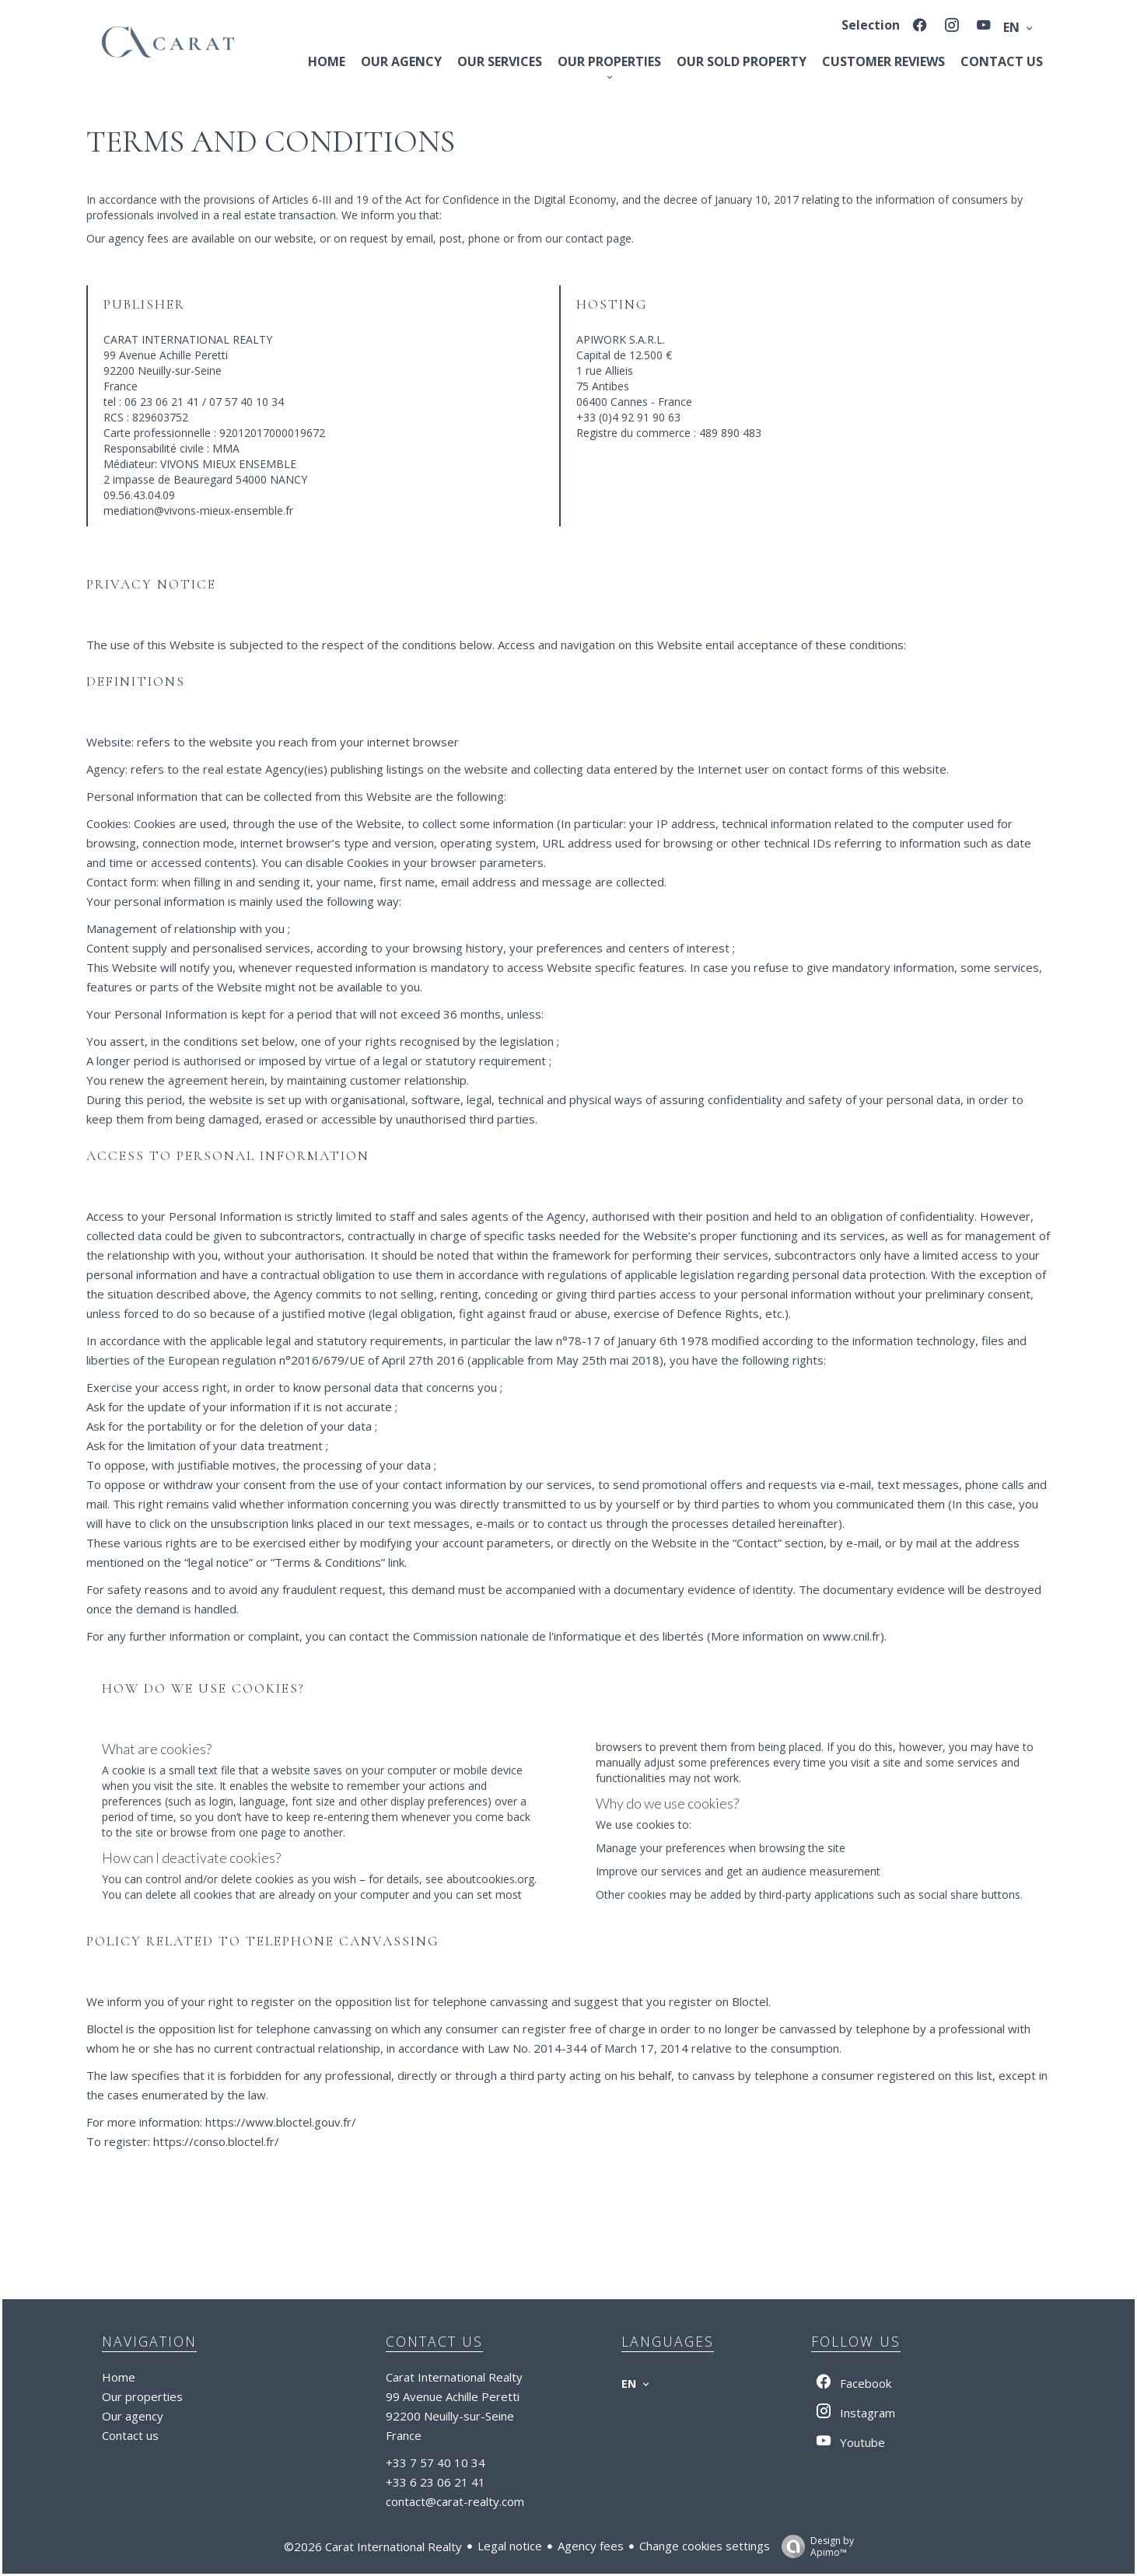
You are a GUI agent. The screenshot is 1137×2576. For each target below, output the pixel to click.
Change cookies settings (704, 2545)
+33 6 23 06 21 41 (435, 2482)
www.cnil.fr (851, 1636)
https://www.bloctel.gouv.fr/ (280, 2122)
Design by (814, 2546)
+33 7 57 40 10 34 (435, 2462)
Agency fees (591, 2545)
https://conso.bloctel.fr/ (216, 2141)
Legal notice (510, 2545)
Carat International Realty (454, 2377)
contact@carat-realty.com (455, 2501)
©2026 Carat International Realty (373, 2546)
